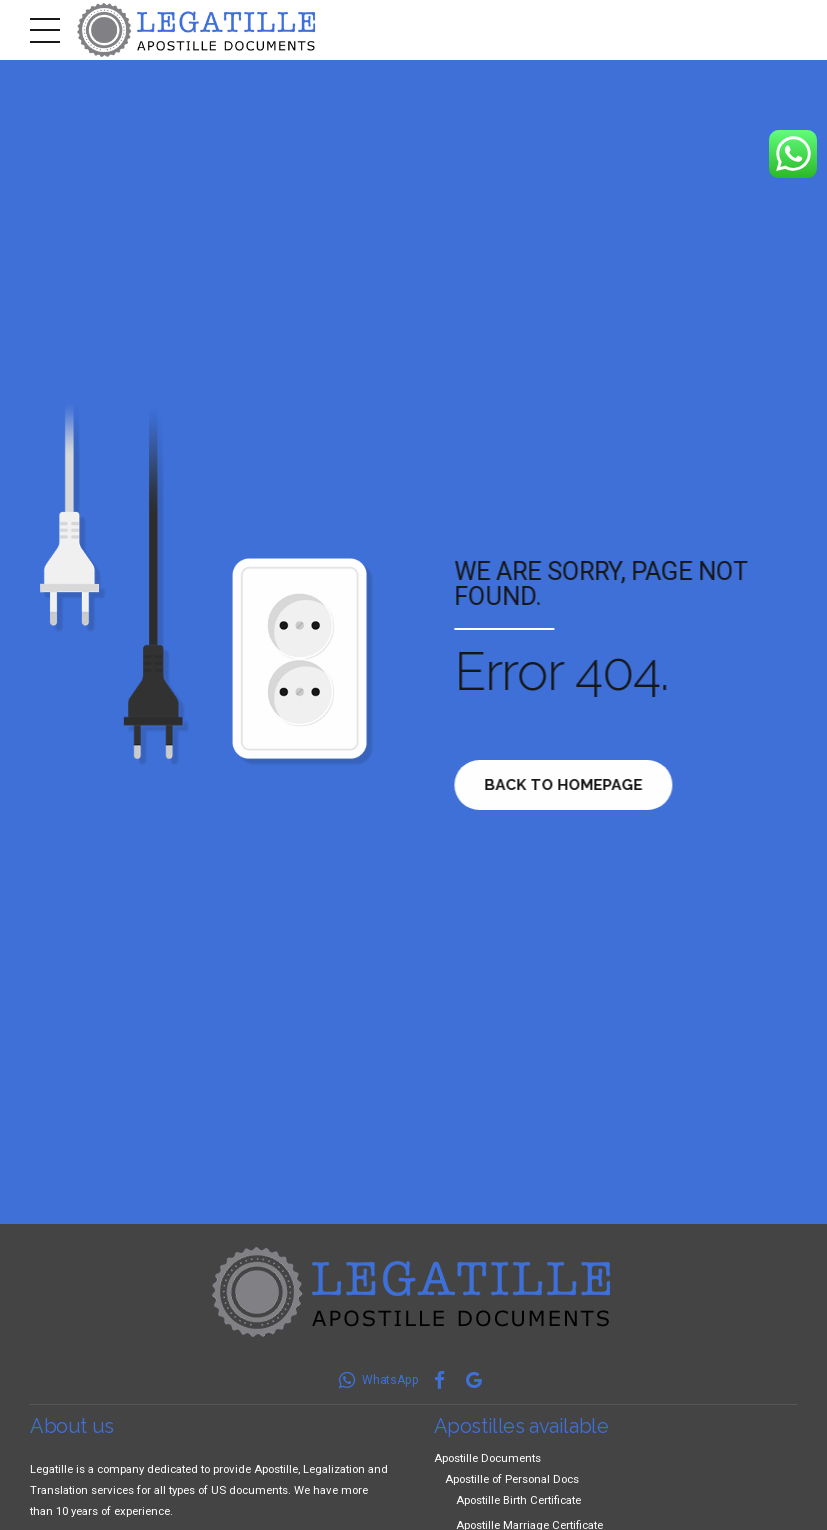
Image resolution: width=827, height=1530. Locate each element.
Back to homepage (569, 785)
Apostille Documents (487, 1458)
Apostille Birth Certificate (518, 1500)
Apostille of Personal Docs (512, 1479)
